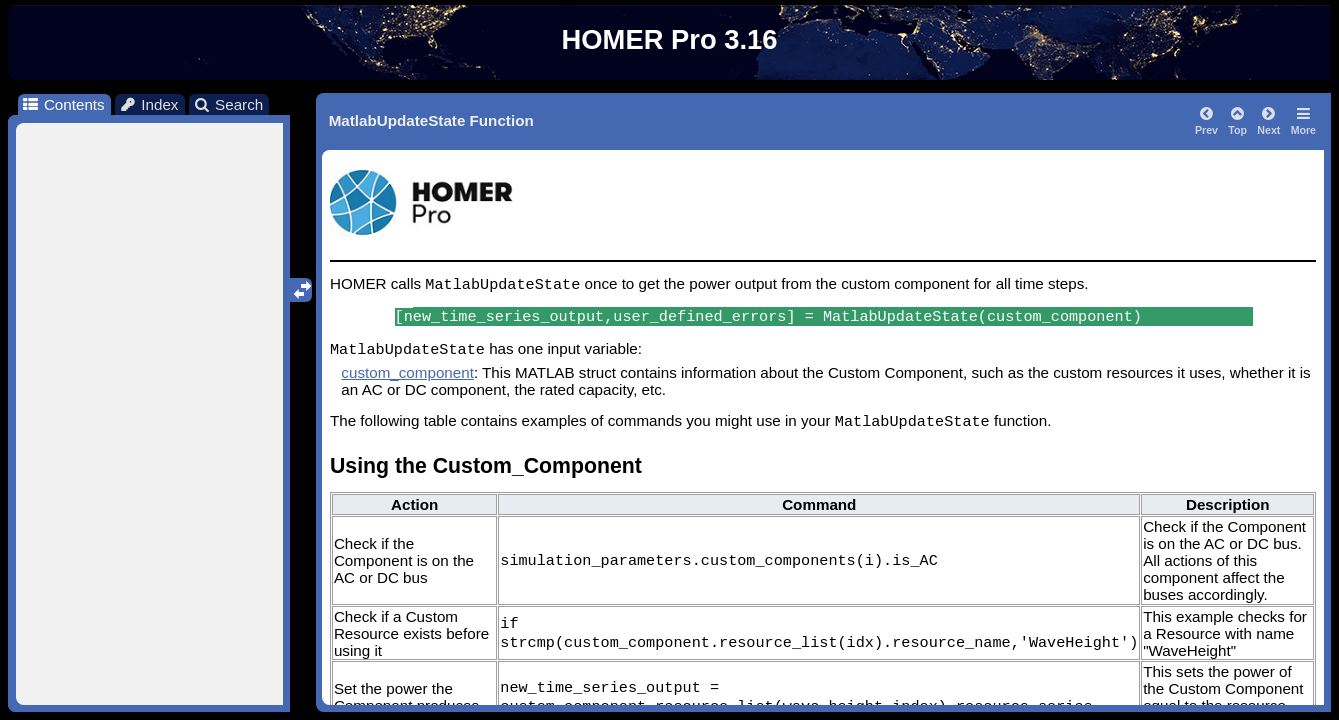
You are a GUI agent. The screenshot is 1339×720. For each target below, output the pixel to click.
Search (228, 104)
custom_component (407, 372)
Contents (62, 104)
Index (149, 104)
